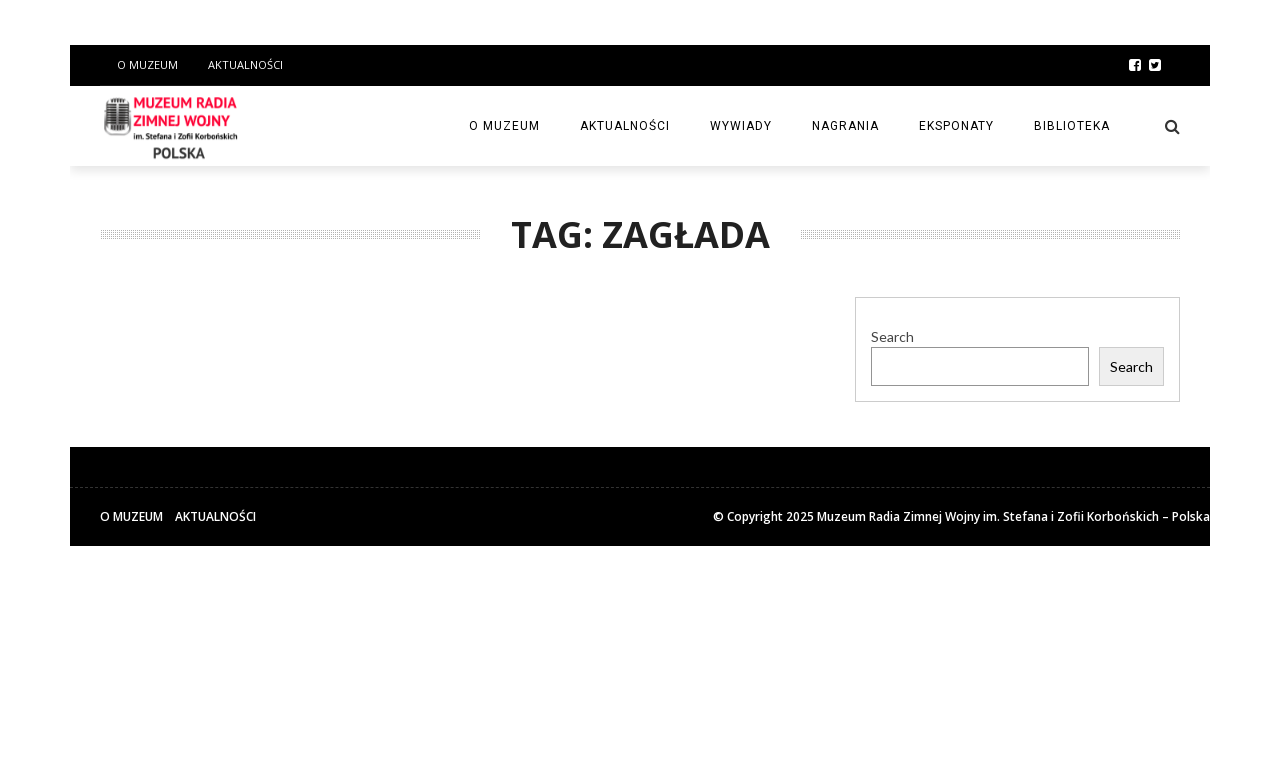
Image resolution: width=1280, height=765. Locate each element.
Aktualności (245, 64)
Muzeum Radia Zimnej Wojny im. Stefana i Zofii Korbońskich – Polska (1013, 516)
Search (892, 336)
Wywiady (741, 126)
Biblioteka (1072, 126)
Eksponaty (956, 126)
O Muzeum (147, 64)
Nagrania (845, 126)
